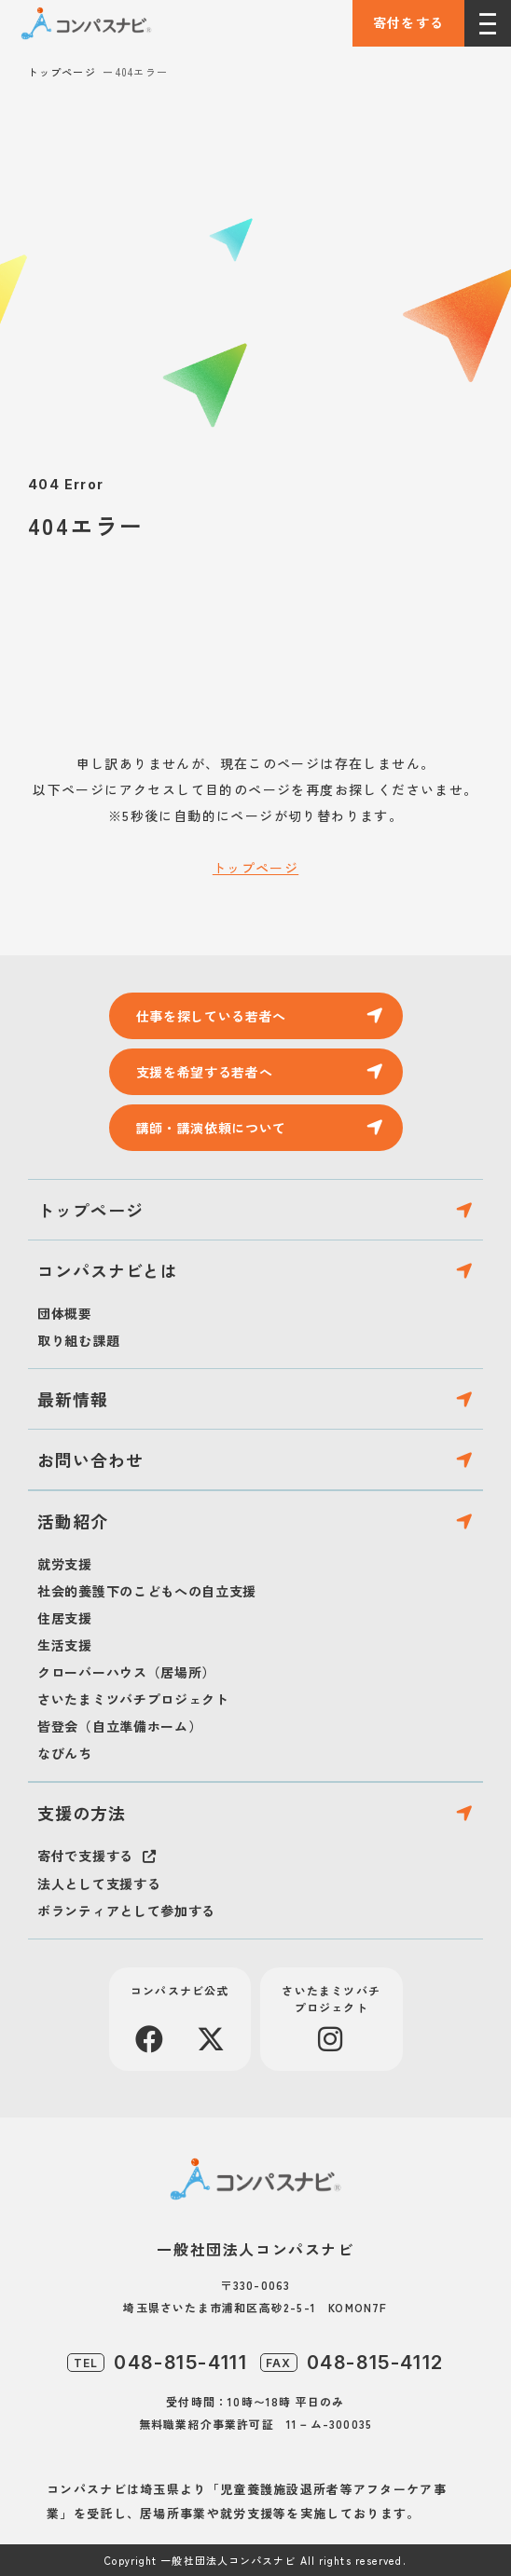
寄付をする (409, 22)
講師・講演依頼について (211, 1127)
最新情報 (72, 1399)
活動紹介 (72, 1521)
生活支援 (64, 1645)
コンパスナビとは (107, 1270)
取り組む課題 (78, 1340)
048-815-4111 (180, 2362)
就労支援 (64, 1564)
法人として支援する (98, 1883)
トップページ (62, 71)
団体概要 (64, 1313)
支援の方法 (81, 1813)
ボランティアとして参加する (126, 1910)
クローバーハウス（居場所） (126, 1672)
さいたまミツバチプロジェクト (133, 1699)
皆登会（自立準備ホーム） (119, 1726)
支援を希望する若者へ (204, 1071)
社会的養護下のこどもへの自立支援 (146, 1591)
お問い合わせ (90, 1459)
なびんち (64, 1753)
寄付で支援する (85, 1855)
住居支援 (64, 1618)
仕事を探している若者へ (211, 1016)
